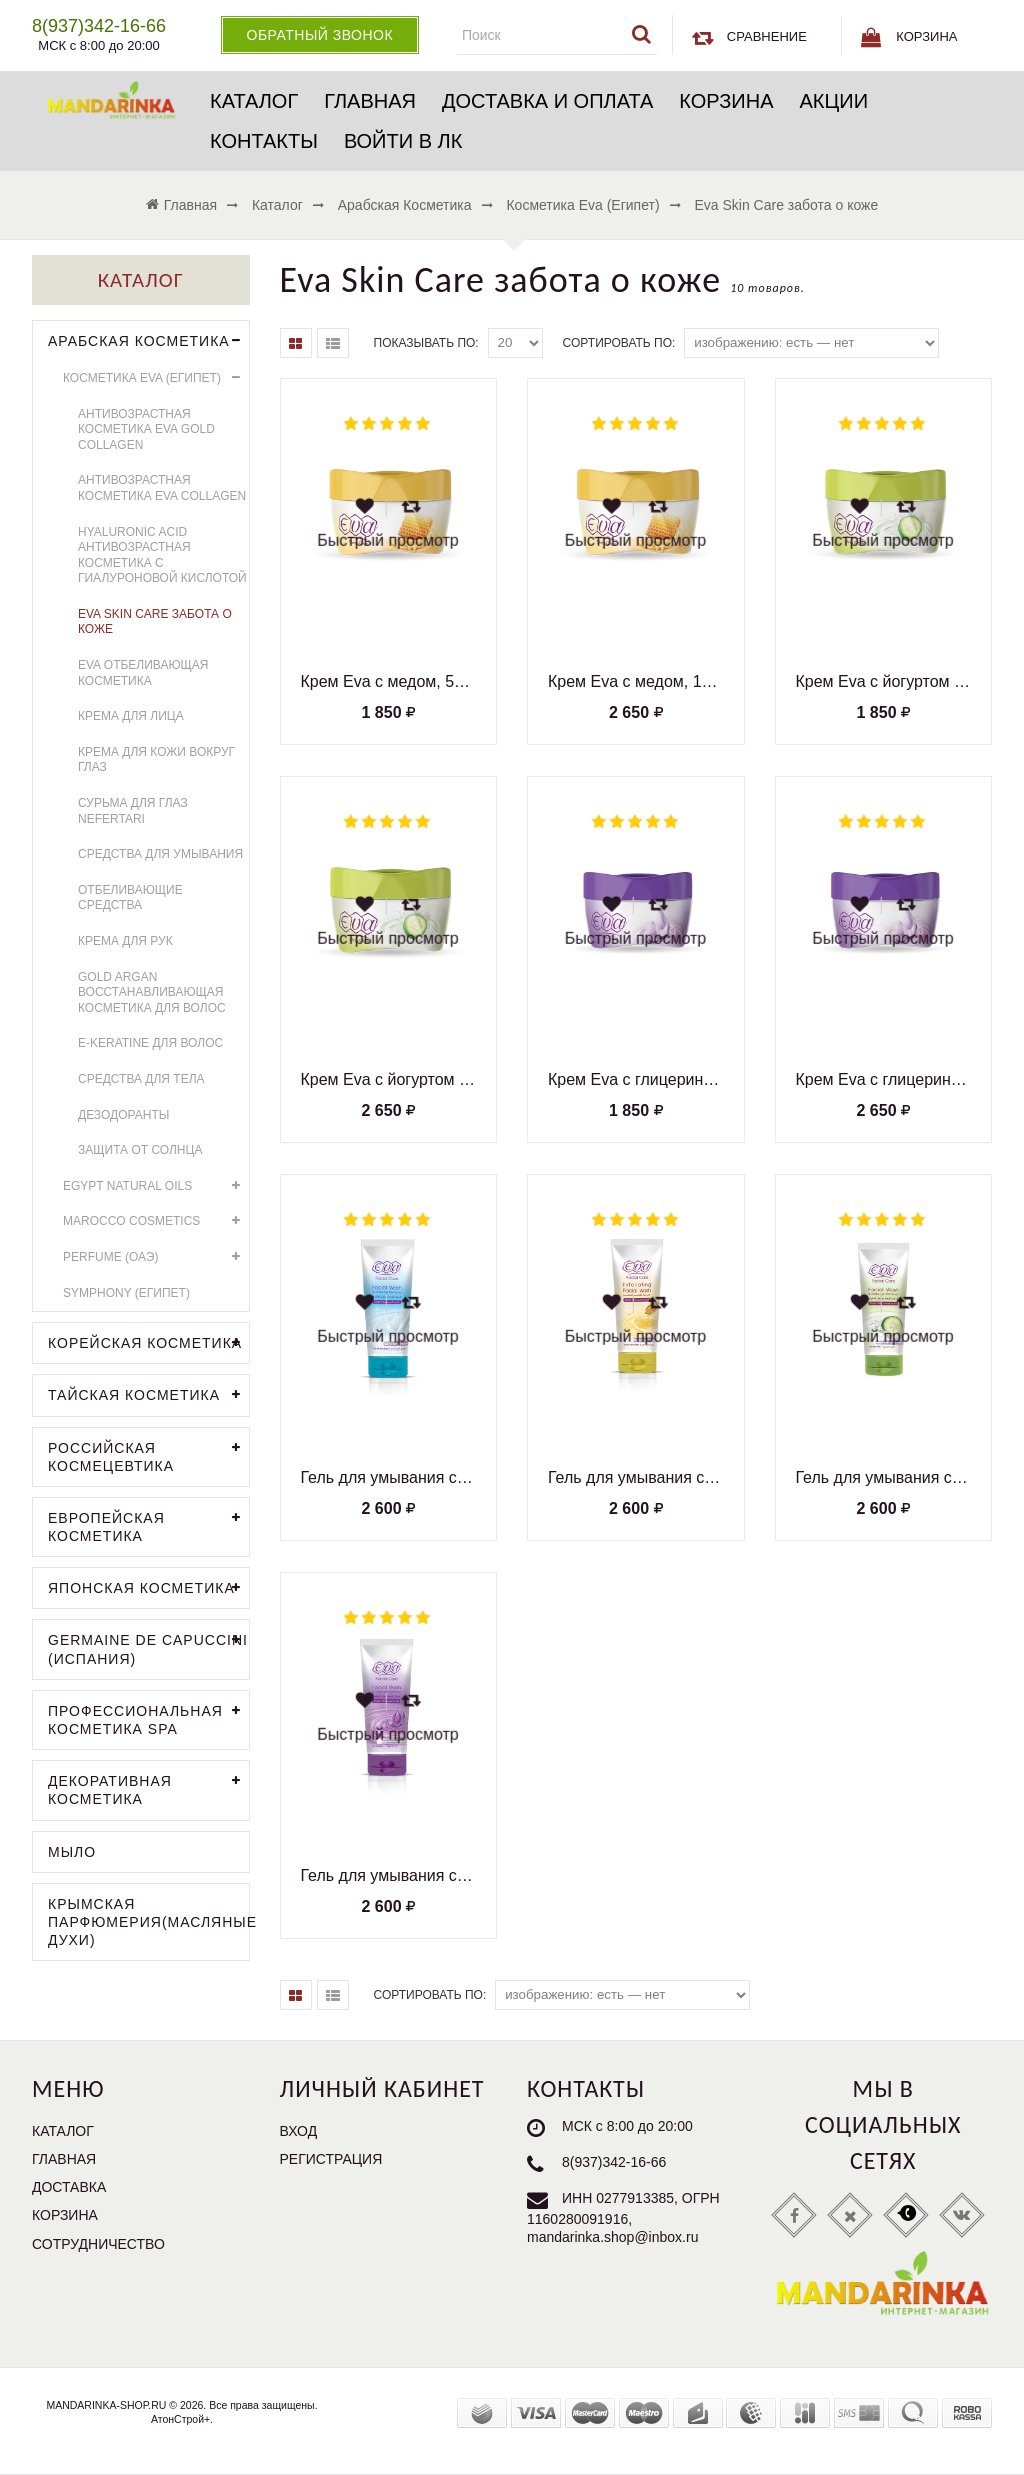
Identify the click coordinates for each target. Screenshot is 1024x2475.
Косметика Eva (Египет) (156, 378)
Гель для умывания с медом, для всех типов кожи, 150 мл (636, 1477)
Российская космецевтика (148, 1455)
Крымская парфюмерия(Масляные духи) (148, 1922)
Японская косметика (148, 1588)
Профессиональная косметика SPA (148, 1718)
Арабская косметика (148, 341)
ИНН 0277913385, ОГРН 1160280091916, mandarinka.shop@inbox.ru (623, 2217)
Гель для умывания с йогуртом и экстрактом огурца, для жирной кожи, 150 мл (884, 1477)
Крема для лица (131, 716)
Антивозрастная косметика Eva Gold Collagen (146, 429)
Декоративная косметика (148, 1788)
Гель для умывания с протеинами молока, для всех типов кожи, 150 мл (389, 1477)
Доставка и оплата (547, 101)
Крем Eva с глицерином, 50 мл (636, 1079)
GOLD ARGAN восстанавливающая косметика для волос (152, 992)
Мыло (72, 1852)
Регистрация (331, 2159)
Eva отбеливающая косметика (143, 673)
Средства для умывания (160, 854)
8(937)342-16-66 (614, 2162)
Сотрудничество (98, 2244)
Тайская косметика (148, 1395)
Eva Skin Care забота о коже (155, 622)
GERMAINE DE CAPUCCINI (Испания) (148, 1647)
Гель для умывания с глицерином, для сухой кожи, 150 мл (389, 1875)
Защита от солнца (140, 1150)
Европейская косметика (148, 1525)
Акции (833, 101)
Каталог (254, 101)
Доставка (69, 2187)
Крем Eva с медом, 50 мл (389, 681)
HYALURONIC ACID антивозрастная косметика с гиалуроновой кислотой (162, 555)
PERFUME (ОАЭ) (156, 1257)
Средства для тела (141, 1079)
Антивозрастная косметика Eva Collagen (162, 488)
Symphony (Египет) (126, 1293)
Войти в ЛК (403, 141)
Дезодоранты (123, 1115)
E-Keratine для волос (150, 1043)
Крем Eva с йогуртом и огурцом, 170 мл (389, 1079)
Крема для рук (125, 941)
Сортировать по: (619, 343)
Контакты (264, 141)
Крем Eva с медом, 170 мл (636, 681)
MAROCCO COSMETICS (156, 1221)
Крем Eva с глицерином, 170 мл (884, 1079)
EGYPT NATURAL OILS (156, 1186)
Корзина (726, 101)
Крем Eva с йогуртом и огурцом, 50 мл (884, 681)
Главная (370, 101)
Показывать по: (426, 343)
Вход (299, 2131)
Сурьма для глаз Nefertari (133, 811)
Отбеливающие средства (130, 898)
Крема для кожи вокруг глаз (156, 760)
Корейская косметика (148, 1343)
